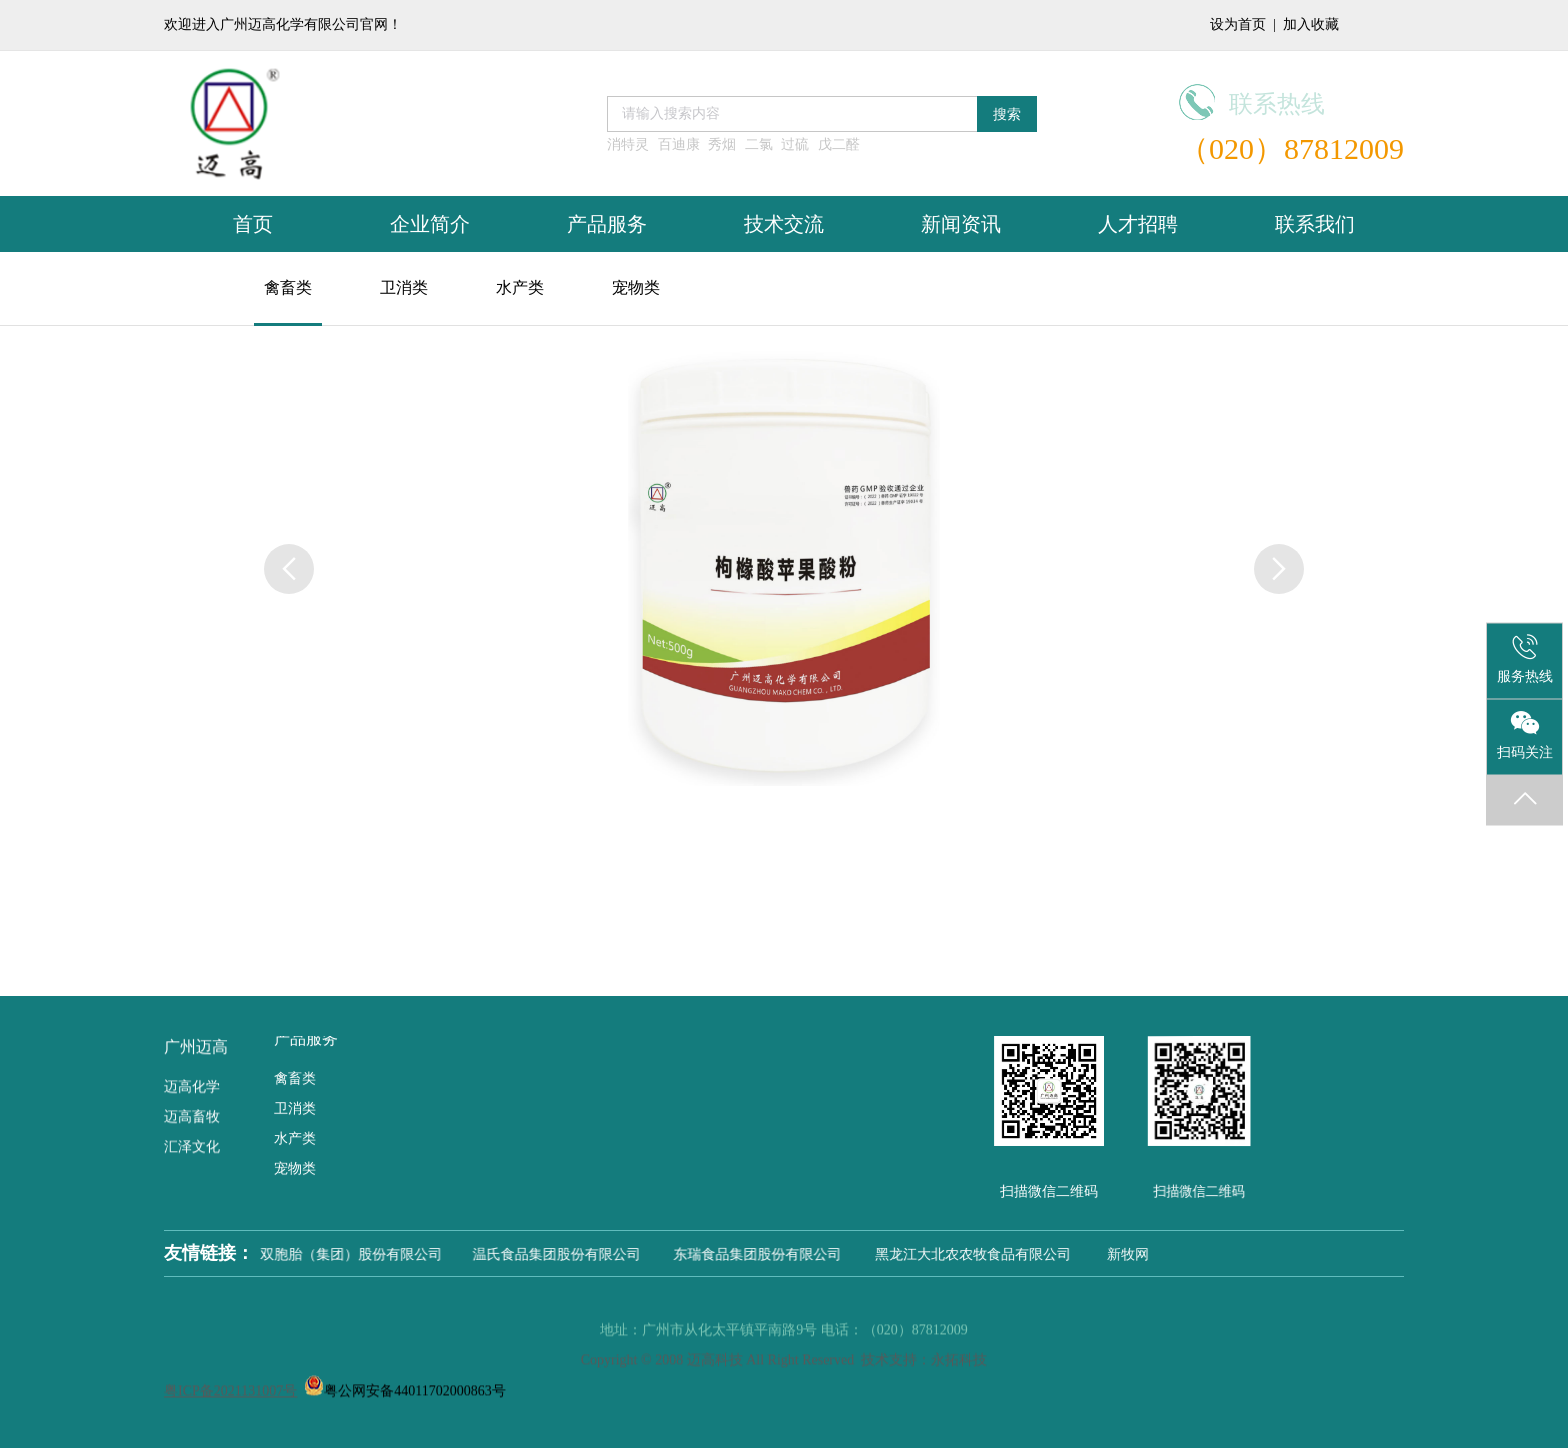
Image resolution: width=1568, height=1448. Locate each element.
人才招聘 (1138, 224)
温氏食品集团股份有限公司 (576, 1254)
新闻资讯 (961, 224)
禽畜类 (288, 287)
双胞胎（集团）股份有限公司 (367, 1254)
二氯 (759, 144)
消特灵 (628, 144)
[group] (784, 566)
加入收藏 (1311, 24)
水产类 (520, 287)
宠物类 (636, 287)
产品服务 (607, 224)
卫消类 (404, 287)
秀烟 (722, 144)
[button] (1279, 569)
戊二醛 (839, 144)
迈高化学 (192, 1068)
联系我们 (1315, 224)
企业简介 (430, 224)
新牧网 (1132, 1254)
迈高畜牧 (192, 1098)
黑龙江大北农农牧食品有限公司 (984, 1254)
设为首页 (1238, 24)
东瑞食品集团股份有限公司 (774, 1254)
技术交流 (784, 224)
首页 (253, 224)
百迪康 (679, 144)
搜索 (1007, 114)
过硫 (795, 144)
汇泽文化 (192, 1128)
